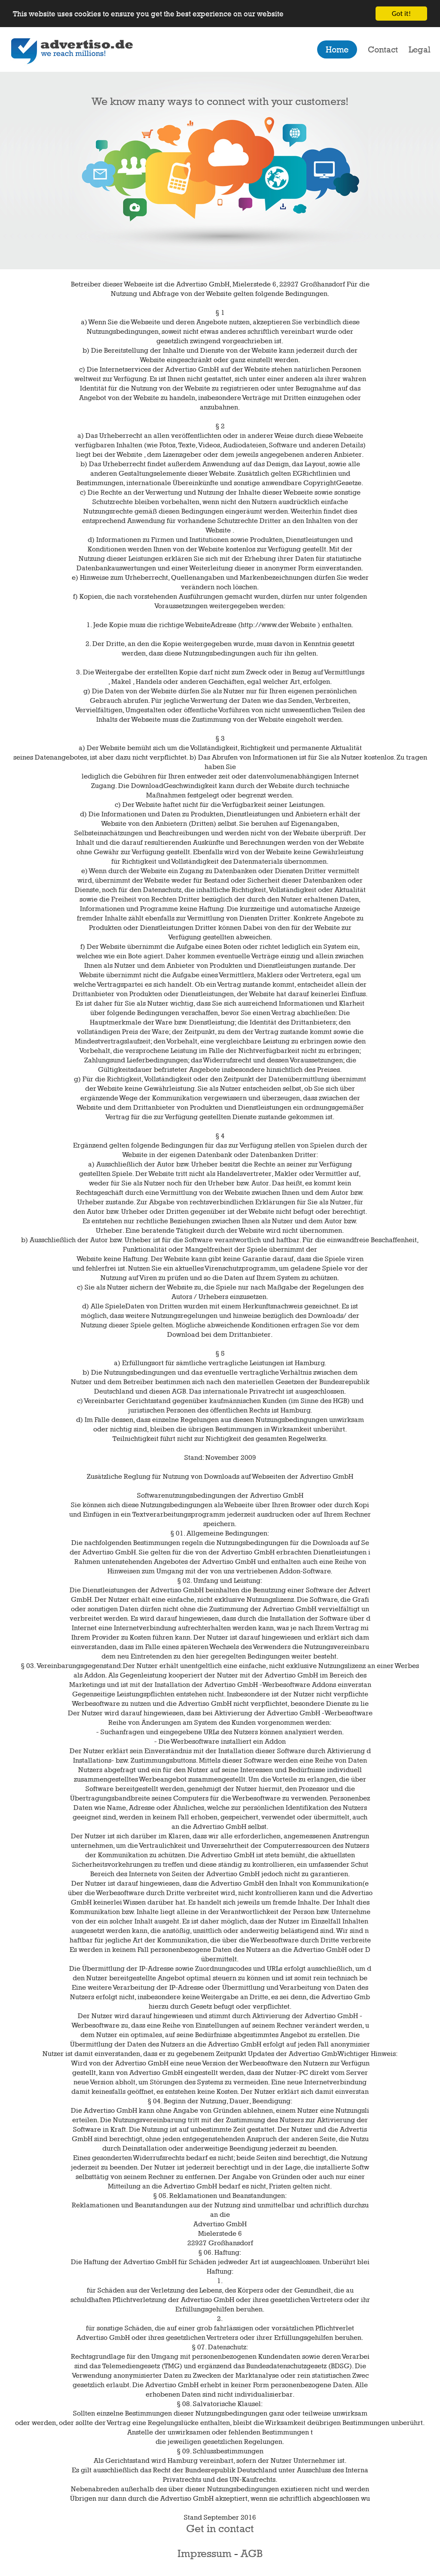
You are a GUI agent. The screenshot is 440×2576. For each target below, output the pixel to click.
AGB (252, 2553)
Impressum (204, 2553)
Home (337, 49)
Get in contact (220, 2528)
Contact (383, 49)
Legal (420, 49)
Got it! (401, 13)
